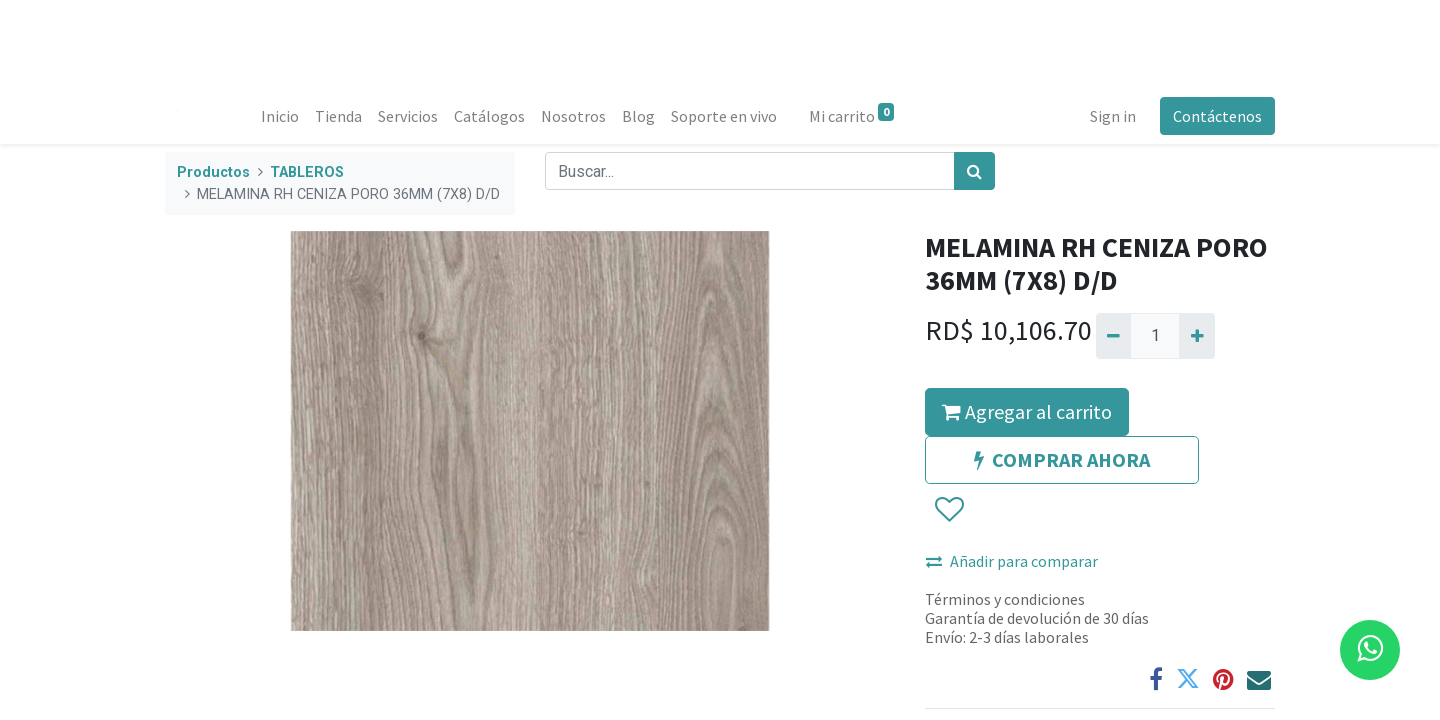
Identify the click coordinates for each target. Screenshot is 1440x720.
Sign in (1113, 116)
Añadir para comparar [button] (1012, 561)
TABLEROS (307, 172)
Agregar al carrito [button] (1027, 411)
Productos (213, 172)
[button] (948, 510)
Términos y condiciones (1005, 599)
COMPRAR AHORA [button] (1062, 459)
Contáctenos (1217, 116)
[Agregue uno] (1196, 336)
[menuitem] (280, 116)
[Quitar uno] (1113, 336)
